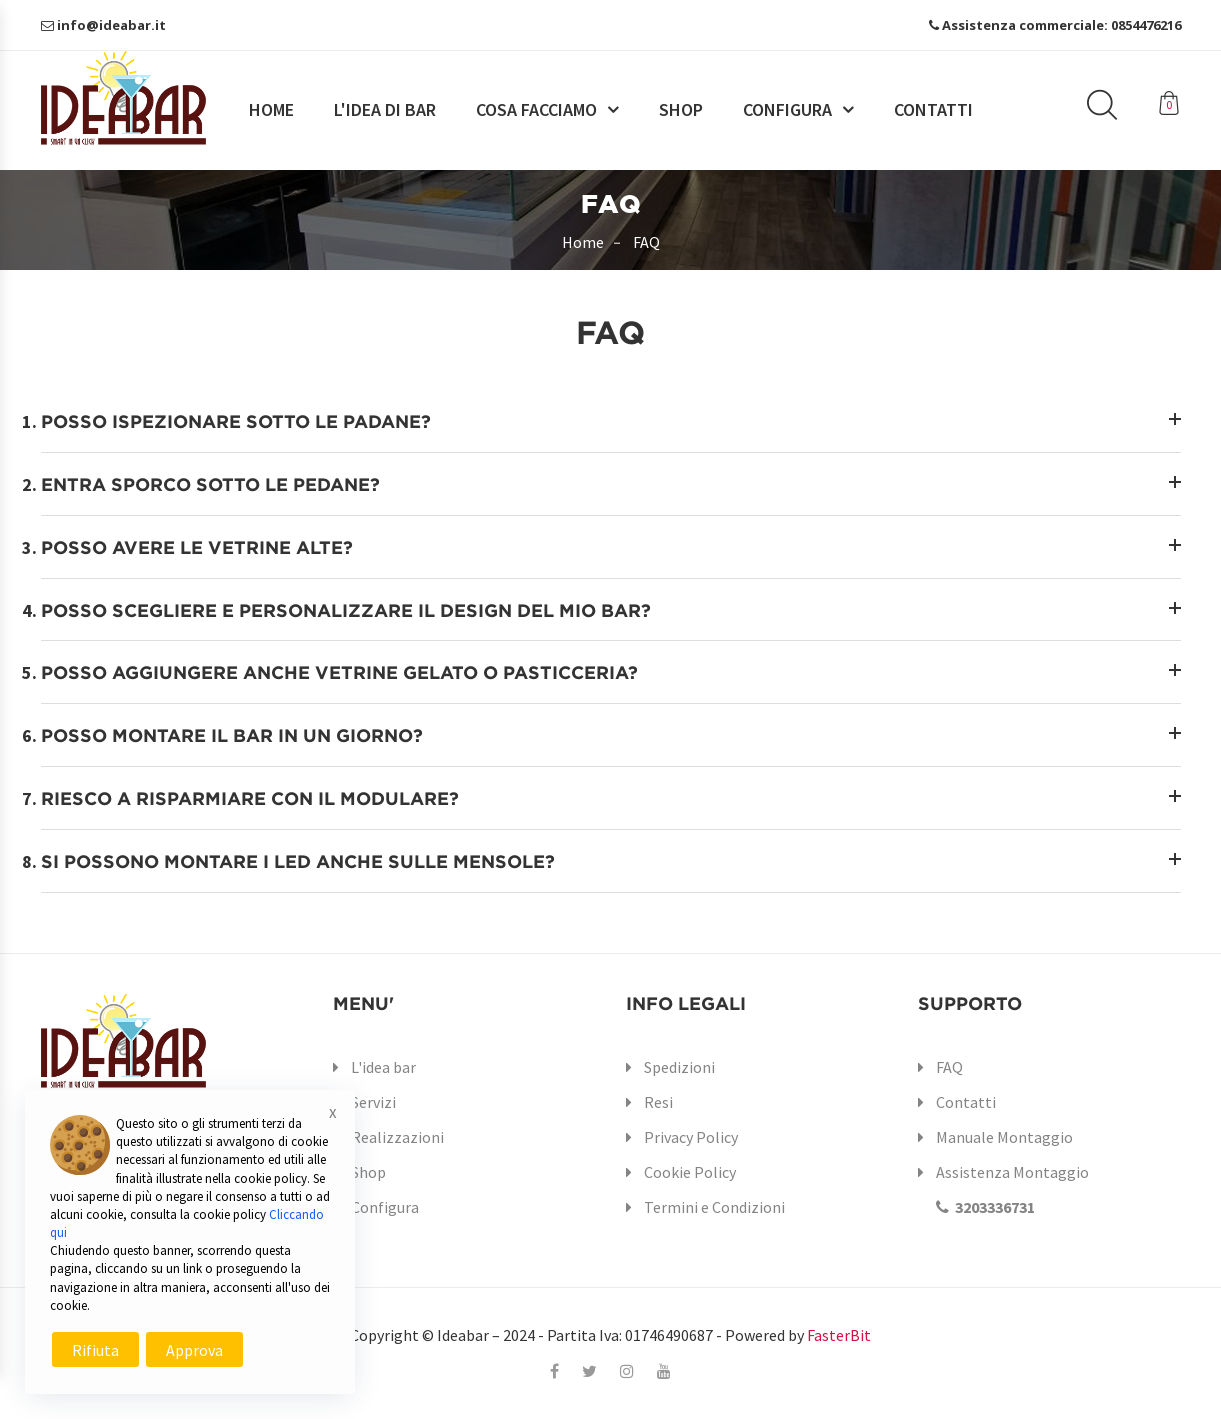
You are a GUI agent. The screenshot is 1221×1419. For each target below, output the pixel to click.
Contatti (933, 109)
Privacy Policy (691, 1137)
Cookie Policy (690, 1172)
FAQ (949, 1067)
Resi (658, 1102)
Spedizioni (679, 1067)
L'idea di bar (385, 109)
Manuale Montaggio (1004, 1137)
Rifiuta (95, 1350)
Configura (787, 109)
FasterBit (839, 1335)
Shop (681, 109)
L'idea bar (383, 1067)
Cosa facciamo (536, 109)
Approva (194, 1350)
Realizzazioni (397, 1137)
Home (271, 109)
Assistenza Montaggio (1003, 1189)
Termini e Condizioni (714, 1207)
